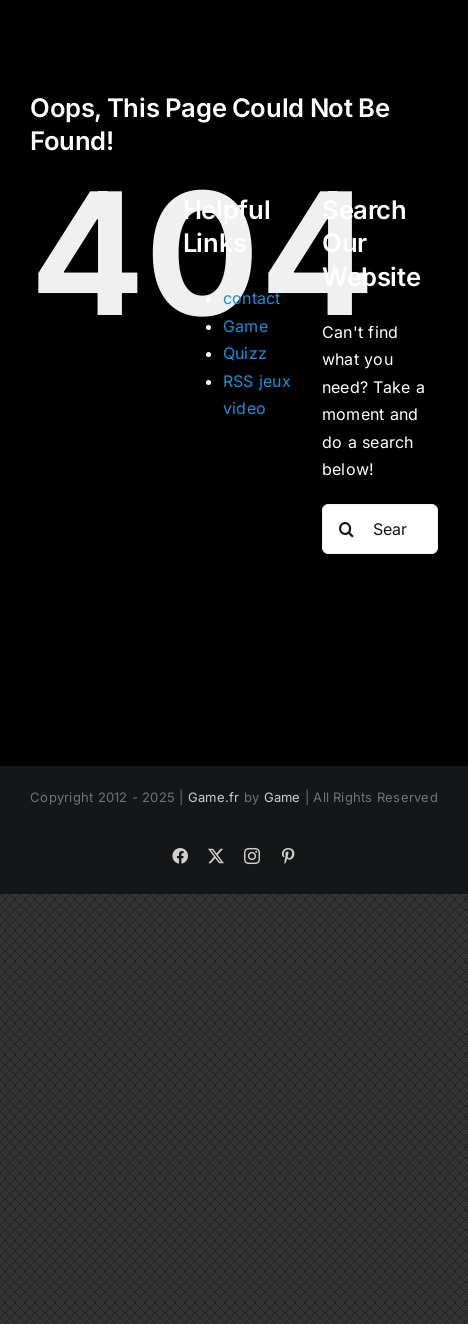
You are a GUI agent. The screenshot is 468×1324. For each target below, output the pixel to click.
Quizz (245, 353)
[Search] (347, 529)
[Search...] (380, 529)
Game (245, 326)
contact (252, 298)
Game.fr (214, 797)
